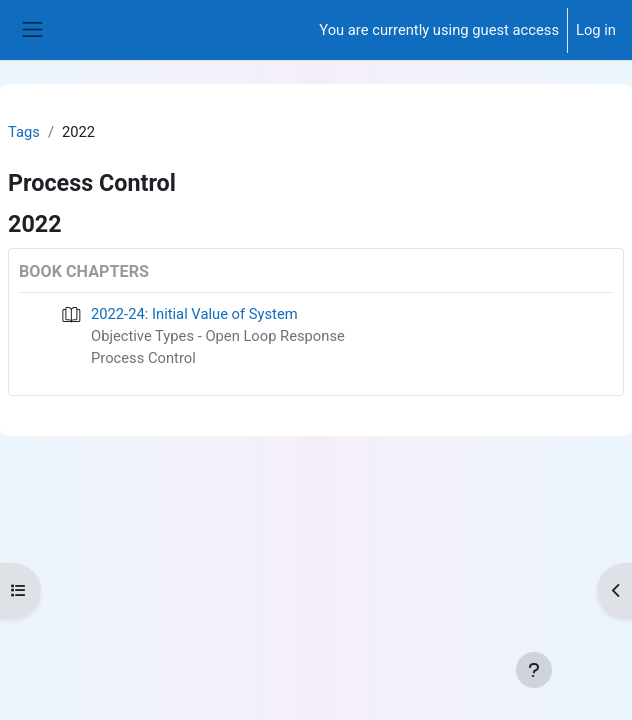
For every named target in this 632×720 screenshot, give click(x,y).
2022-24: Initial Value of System (194, 314)
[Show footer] (534, 670)
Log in (596, 30)
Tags (24, 132)
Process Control (143, 358)
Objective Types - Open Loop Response (218, 336)
